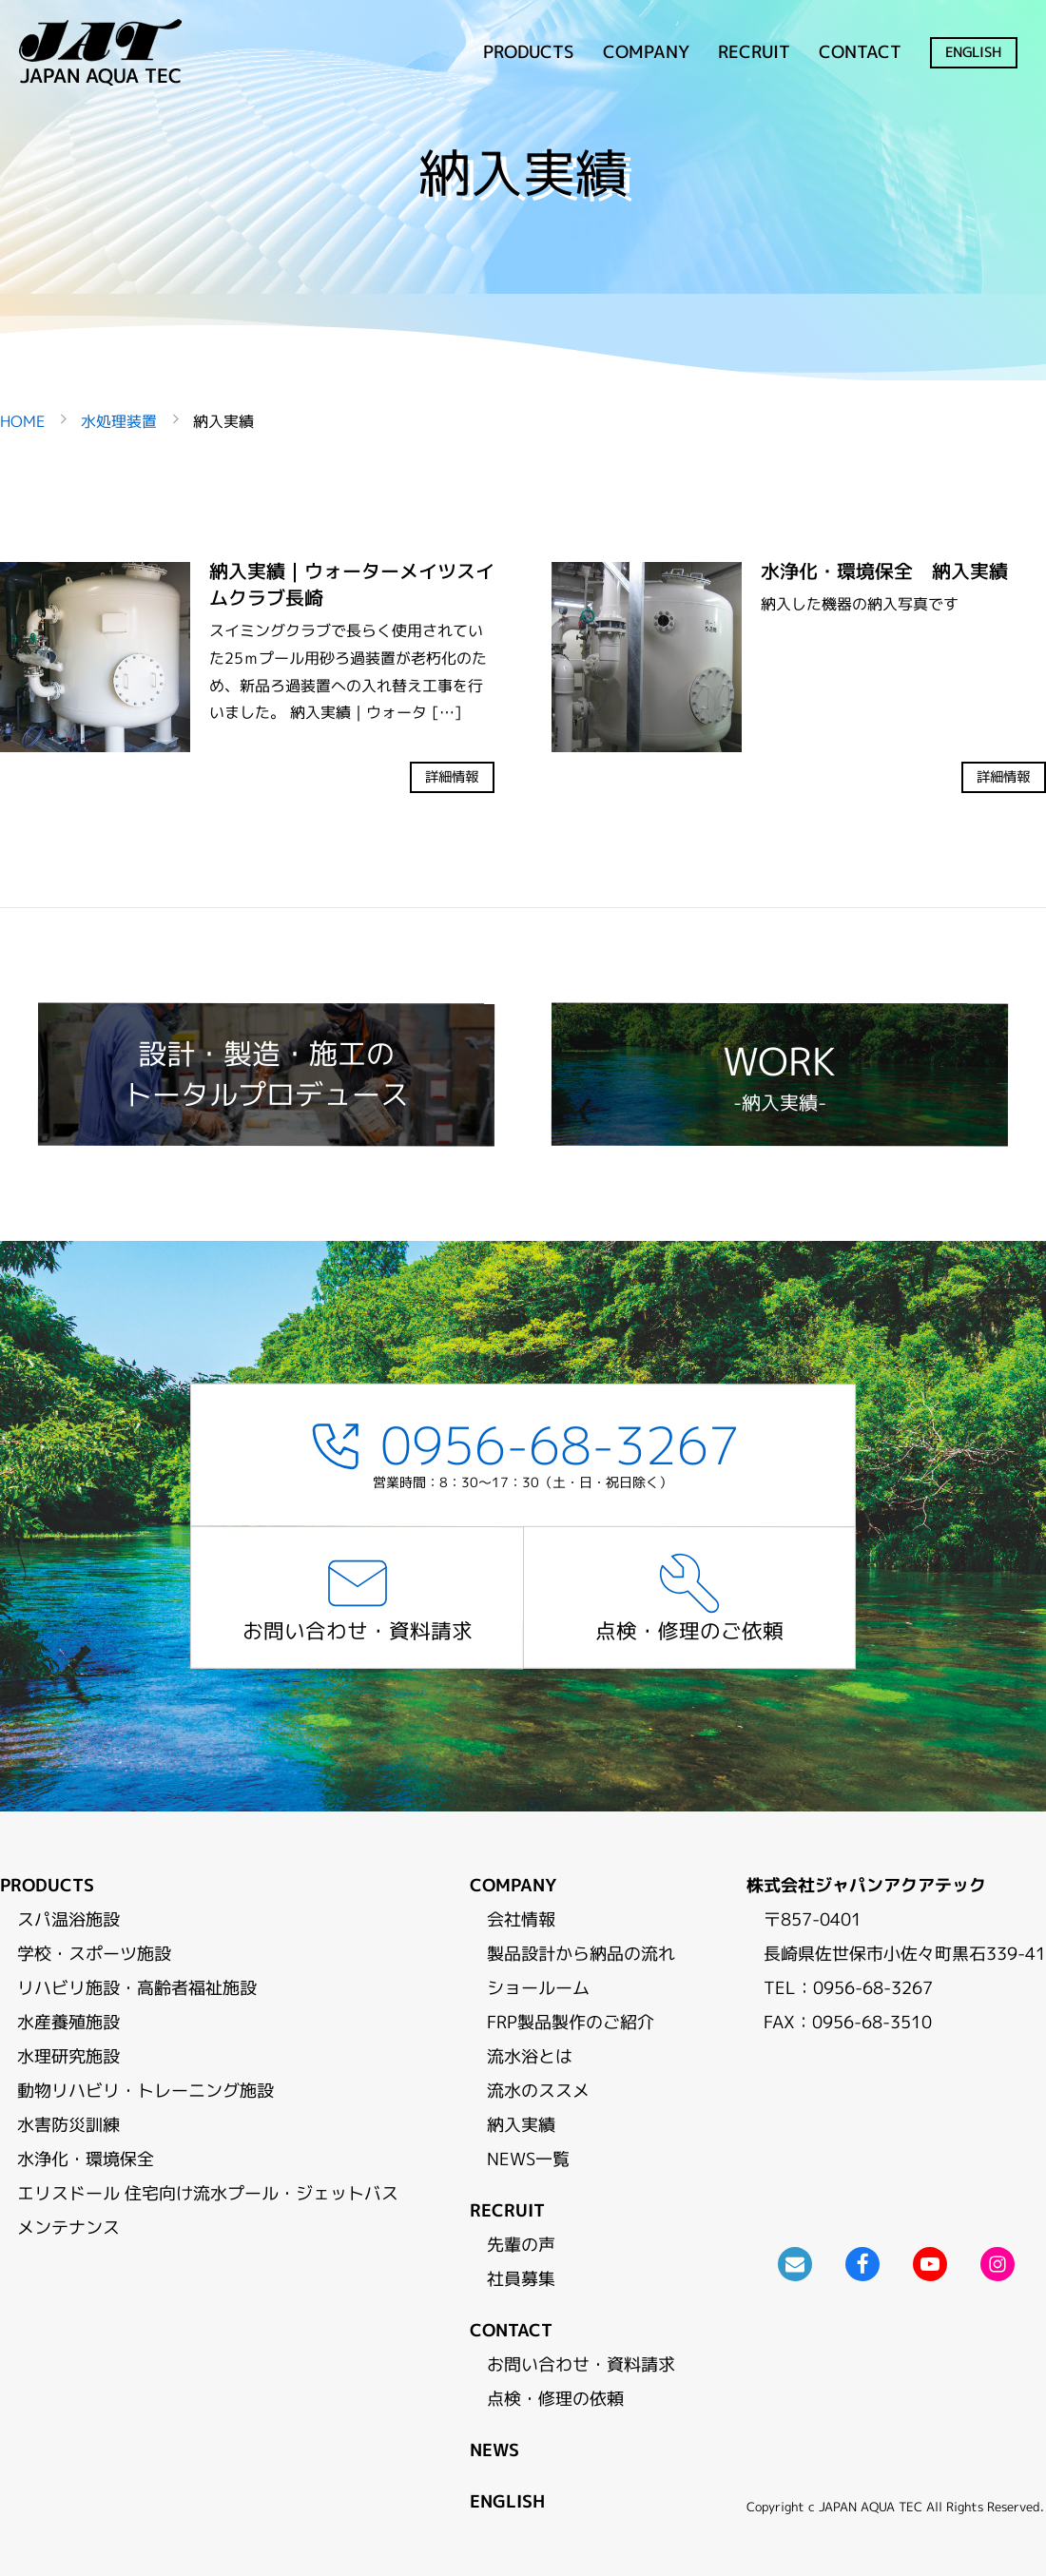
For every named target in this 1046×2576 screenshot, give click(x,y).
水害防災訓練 (68, 2125)
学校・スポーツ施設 (94, 1954)
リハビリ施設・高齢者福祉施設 (137, 1988)
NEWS (494, 2450)
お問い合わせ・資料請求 (581, 2364)
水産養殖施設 (68, 2022)
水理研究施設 (68, 2056)
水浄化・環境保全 (85, 2159)
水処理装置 (119, 421)
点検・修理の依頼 (555, 2399)
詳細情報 (452, 777)
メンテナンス (68, 2227)
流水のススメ (538, 2090)
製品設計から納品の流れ (581, 1954)
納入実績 (521, 2125)
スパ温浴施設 (68, 1919)
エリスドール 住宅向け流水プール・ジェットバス (207, 2193)
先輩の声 (521, 2244)
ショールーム (538, 1988)
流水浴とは (529, 2056)
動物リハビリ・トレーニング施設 (145, 2090)
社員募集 (521, 2279)
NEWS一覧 (528, 2159)
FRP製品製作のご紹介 (570, 2022)
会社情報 (521, 1919)
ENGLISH (974, 52)
